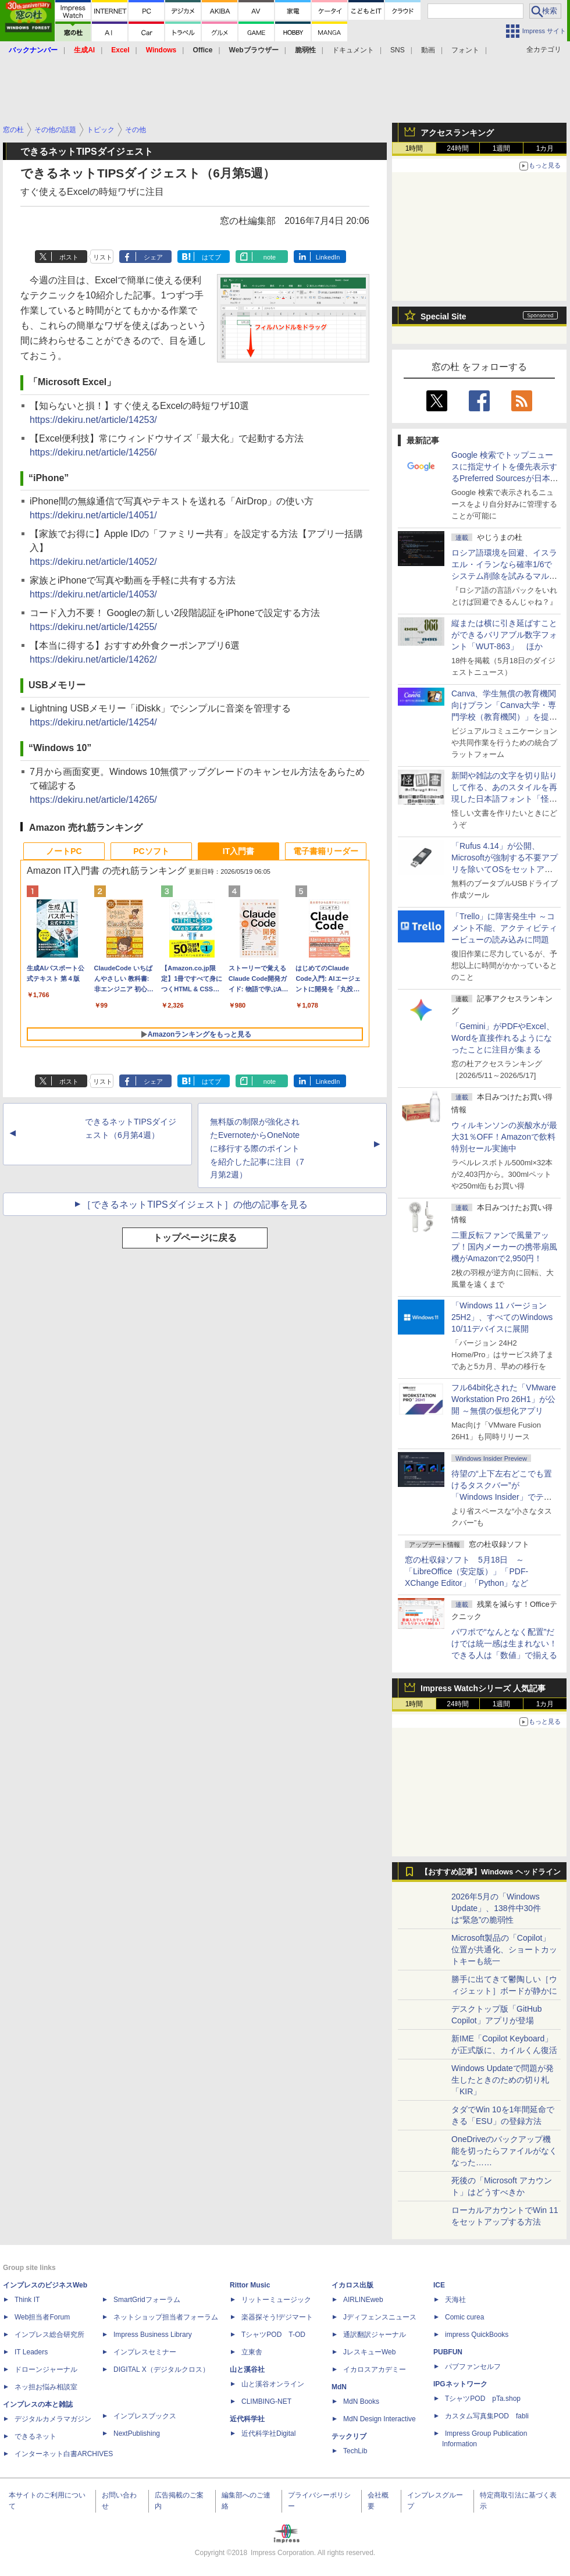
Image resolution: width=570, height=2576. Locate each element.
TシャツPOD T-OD (273, 2335)
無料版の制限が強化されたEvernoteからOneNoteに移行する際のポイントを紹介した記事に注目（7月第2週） (257, 1148)
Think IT (27, 2300)
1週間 (502, 148)
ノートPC (63, 851)
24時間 (457, 148)
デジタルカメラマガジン (53, 2419)
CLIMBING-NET (266, 2401)
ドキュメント (353, 50)
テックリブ (349, 2436)
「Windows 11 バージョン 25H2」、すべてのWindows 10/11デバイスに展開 (502, 1317)
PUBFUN (447, 2352)
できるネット (35, 2436)
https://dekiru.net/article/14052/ (93, 562)
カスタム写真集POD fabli (487, 2416)
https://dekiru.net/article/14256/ (93, 452)
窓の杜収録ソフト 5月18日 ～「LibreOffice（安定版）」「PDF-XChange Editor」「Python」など (466, 1571)
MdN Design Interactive (379, 2419)
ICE (439, 2285)
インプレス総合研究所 (49, 2335)
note (269, 257)
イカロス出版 (352, 2285)
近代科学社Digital (268, 2433)
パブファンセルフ (473, 2366)
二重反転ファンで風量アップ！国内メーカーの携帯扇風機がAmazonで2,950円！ (504, 1246)
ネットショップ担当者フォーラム (165, 2317)
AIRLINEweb (363, 2300)
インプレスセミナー (144, 2352)
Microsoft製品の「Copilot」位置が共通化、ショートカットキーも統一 (504, 1949)
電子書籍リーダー (325, 851)
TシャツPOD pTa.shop (483, 2398)
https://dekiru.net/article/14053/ (93, 594)
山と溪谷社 (247, 2369)
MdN (339, 2387)
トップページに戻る (195, 1238)
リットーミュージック (276, 2300)
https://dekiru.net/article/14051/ (93, 515)
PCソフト (151, 851)
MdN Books (361, 2401)
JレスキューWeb (369, 2352)
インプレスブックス (144, 2416)
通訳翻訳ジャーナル (374, 2335)
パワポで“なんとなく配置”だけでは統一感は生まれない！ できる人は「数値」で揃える (504, 1643)
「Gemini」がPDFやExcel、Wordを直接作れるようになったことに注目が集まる (502, 1038)
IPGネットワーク (460, 2384)
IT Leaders (31, 2352)
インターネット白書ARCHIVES (64, 2454)
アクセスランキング (457, 132)
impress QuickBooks (476, 2335)
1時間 (414, 148)
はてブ (211, 257)
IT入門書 (238, 851)
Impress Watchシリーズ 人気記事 (483, 1688)
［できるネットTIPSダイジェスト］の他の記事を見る (195, 1204)
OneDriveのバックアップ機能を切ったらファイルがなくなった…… (504, 2150)
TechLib (355, 2451)
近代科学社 (247, 2419)
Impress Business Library (152, 2335)
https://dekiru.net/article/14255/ (93, 627)
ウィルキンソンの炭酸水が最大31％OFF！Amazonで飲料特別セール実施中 (504, 1136)
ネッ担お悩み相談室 (46, 2387)
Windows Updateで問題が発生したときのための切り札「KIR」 (502, 2079)
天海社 (455, 2300)
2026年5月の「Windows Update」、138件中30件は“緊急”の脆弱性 (496, 1908)
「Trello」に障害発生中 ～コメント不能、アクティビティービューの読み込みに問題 (504, 928)
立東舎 (251, 2352)
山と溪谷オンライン (272, 2384)
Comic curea (464, 2317)
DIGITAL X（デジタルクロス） (161, 2369)
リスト (102, 257)
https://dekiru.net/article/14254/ (93, 722)
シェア (153, 257)
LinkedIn (328, 257)
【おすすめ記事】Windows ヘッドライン (491, 1872)
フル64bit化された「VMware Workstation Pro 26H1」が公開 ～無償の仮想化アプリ (503, 1399)
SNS (397, 50)
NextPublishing (136, 2433)
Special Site (443, 316)
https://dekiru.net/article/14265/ (93, 800)
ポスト (69, 257)
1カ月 (545, 148)
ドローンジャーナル (46, 2369)
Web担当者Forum (42, 2317)
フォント (465, 50)
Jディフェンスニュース (379, 2317)
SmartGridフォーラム (146, 2300)
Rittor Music (250, 2285)
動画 (428, 50)
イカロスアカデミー (374, 2369)
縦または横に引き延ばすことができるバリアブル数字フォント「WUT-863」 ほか (504, 634)
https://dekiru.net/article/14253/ (93, 420)
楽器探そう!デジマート (277, 2317)
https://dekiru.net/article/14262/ (93, 659)
